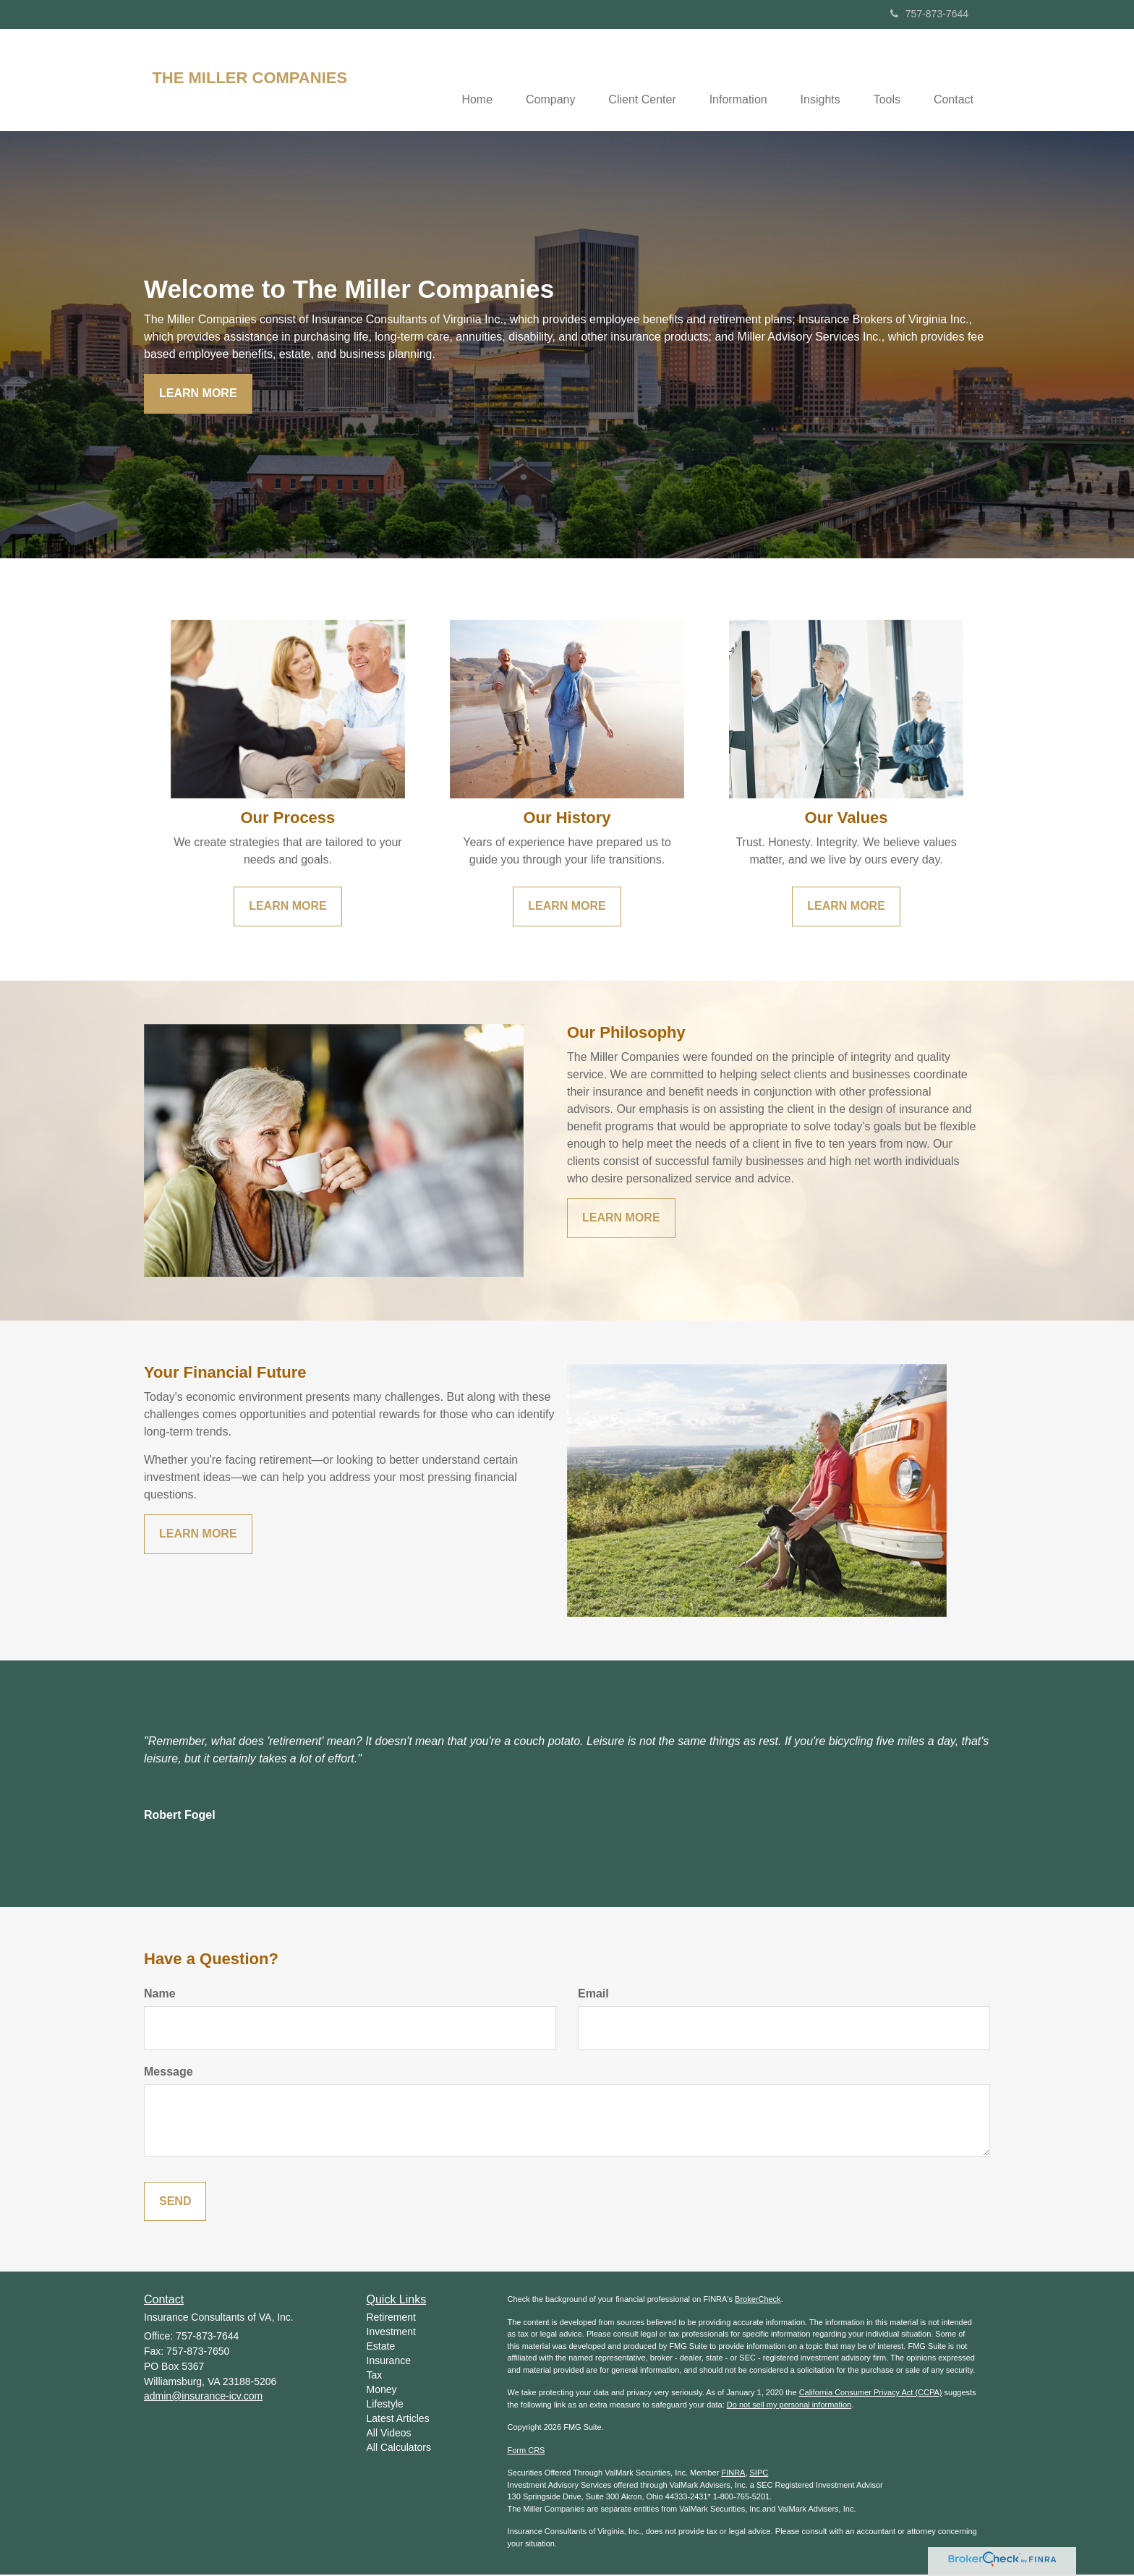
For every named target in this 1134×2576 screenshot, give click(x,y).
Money (382, 2391)
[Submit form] (175, 2202)
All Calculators (399, 2449)
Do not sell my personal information (789, 2406)
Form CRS (526, 2451)
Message (168, 2072)
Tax (375, 2376)
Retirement (391, 2318)
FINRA (733, 2474)
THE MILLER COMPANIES (249, 78)
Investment (391, 2333)
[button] (533, 80)
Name (160, 1995)
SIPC (759, 2474)
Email (593, 1995)
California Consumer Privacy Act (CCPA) (870, 2393)
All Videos (389, 2434)
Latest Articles (398, 2420)
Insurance (389, 2362)
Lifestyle (385, 2405)
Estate (381, 2347)
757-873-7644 (929, 14)
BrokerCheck (758, 2300)
